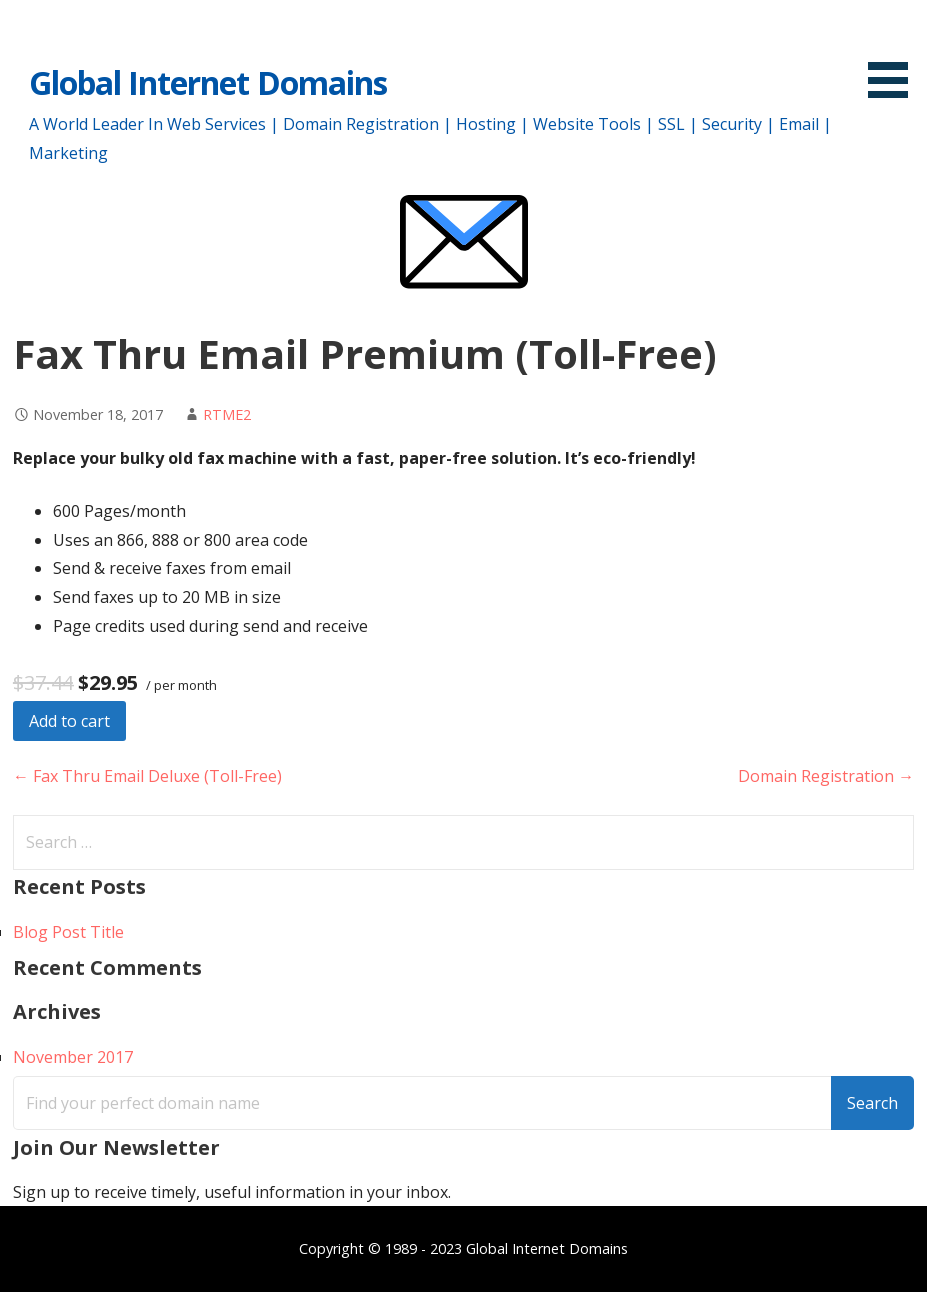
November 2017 (73, 1057)
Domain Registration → (826, 776)
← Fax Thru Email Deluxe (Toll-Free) (147, 776)
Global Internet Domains (208, 82)
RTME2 (227, 414)
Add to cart (69, 721)
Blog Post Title (68, 932)
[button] (895, 52)
